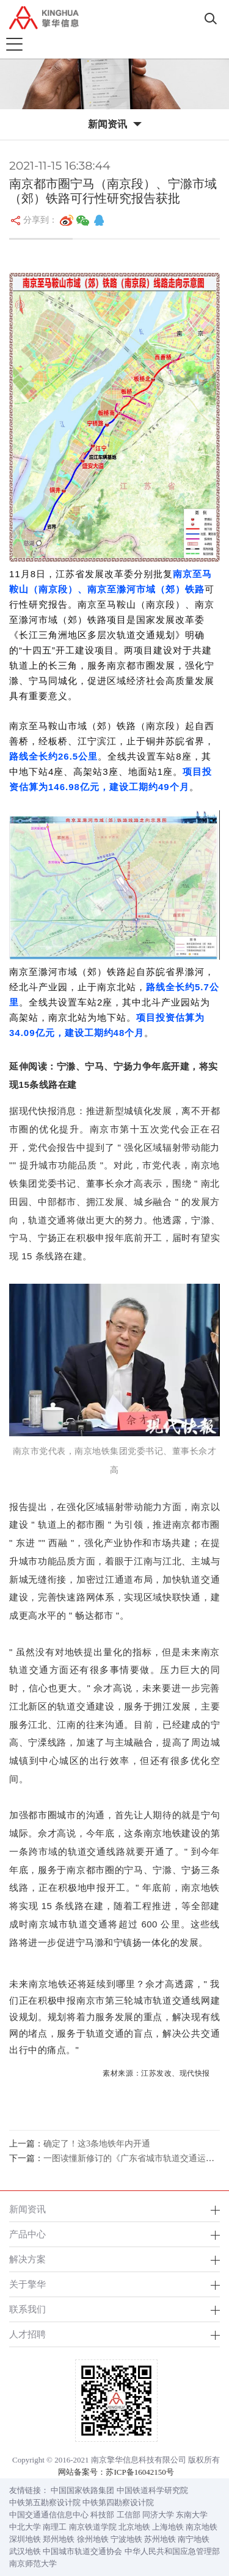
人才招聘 (27, 2334)
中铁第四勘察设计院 (118, 2502)
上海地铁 (168, 2526)
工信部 (128, 2514)
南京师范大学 (33, 2563)
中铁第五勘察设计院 (45, 2502)
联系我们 (27, 2309)
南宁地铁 (193, 2539)
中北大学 (25, 2526)
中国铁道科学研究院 (152, 2490)
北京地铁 (134, 2526)
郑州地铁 (59, 2539)
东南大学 (192, 2514)
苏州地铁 (160, 2539)
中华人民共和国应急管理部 (172, 2551)
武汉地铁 (25, 2551)
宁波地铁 (126, 2539)
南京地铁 (201, 2526)
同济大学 (158, 2514)
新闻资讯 (27, 2209)
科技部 (102, 2514)
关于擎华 (27, 2284)
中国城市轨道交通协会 (82, 2551)
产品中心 (27, 2234)
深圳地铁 (25, 2539)
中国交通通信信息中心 (49, 2514)
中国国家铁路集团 (82, 2490)
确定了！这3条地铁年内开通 (96, 2143)
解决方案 (27, 2259)
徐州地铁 (93, 2539)
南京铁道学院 (93, 2526)
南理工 (55, 2526)
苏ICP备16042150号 (139, 2472)
